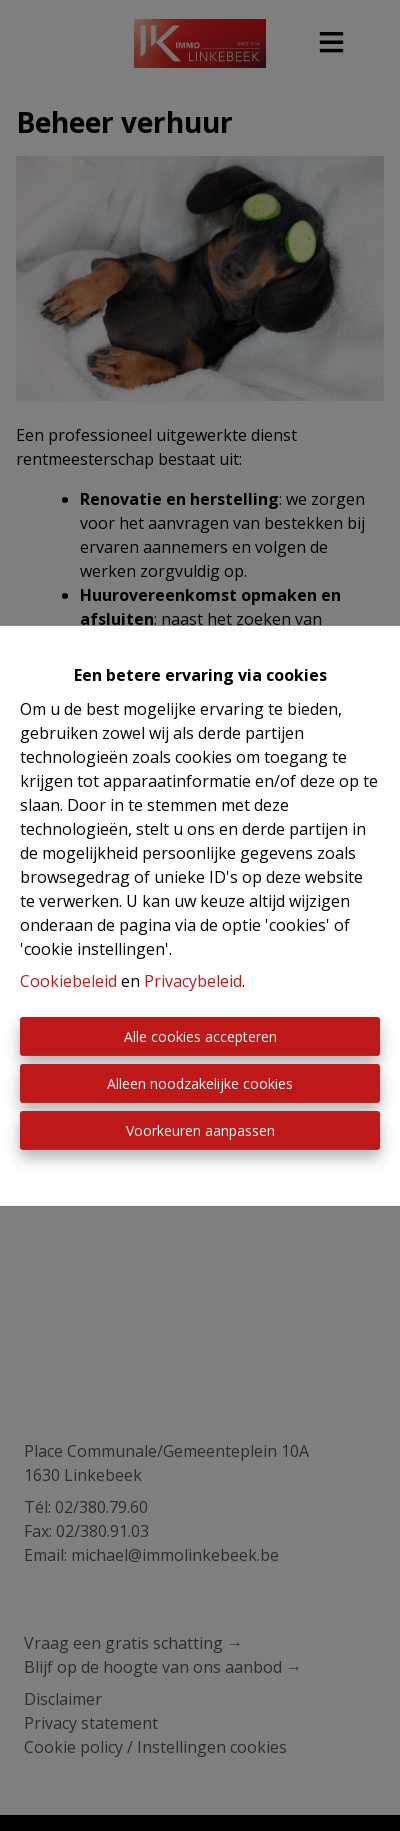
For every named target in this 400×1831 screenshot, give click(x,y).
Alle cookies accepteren (200, 1036)
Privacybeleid (193, 981)
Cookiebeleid (68, 981)
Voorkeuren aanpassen (200, 1130)
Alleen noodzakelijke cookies (200, 1083)
